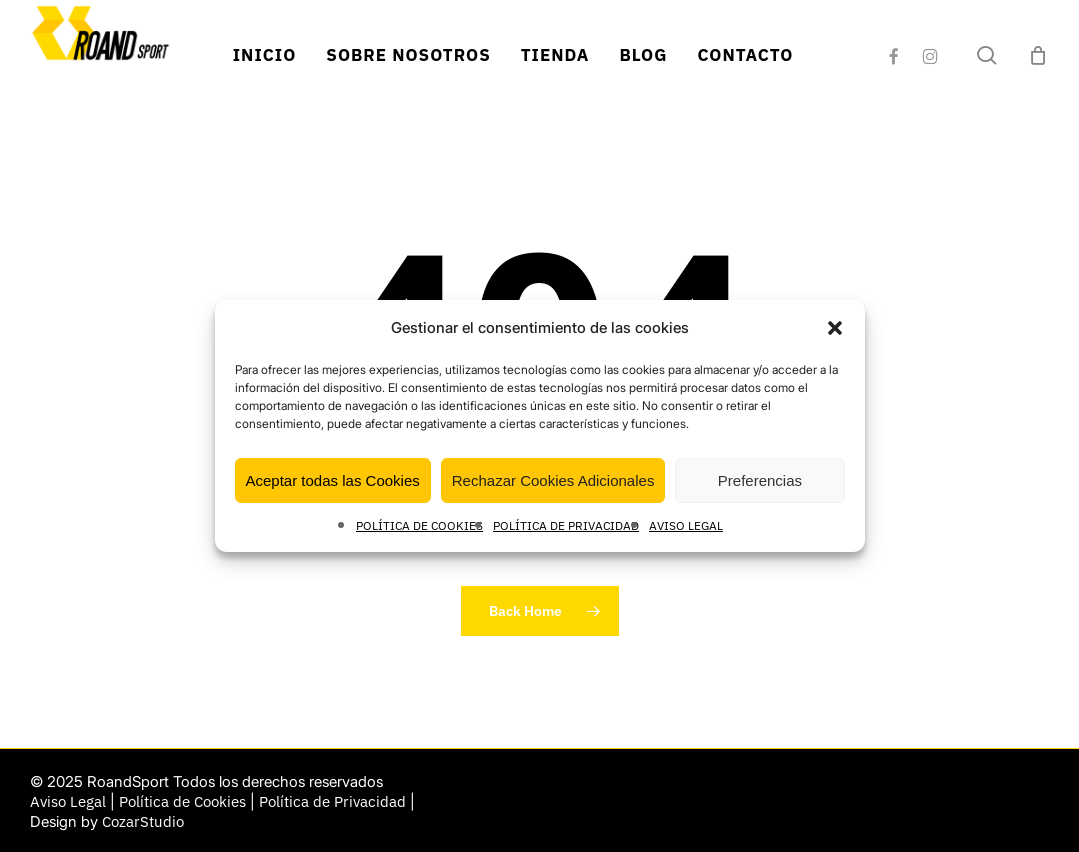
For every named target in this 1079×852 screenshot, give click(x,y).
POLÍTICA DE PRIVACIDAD (566, 525)
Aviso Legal (68, 801)
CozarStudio (143, 821)
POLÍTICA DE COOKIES (419, 525)
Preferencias (760, 480)
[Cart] (1038, 55)
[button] (835, 328)
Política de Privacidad (332, 801)
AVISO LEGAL (686, 525)
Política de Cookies (182, 801)
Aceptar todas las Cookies (333, 480)
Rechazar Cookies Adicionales (553, 480)
